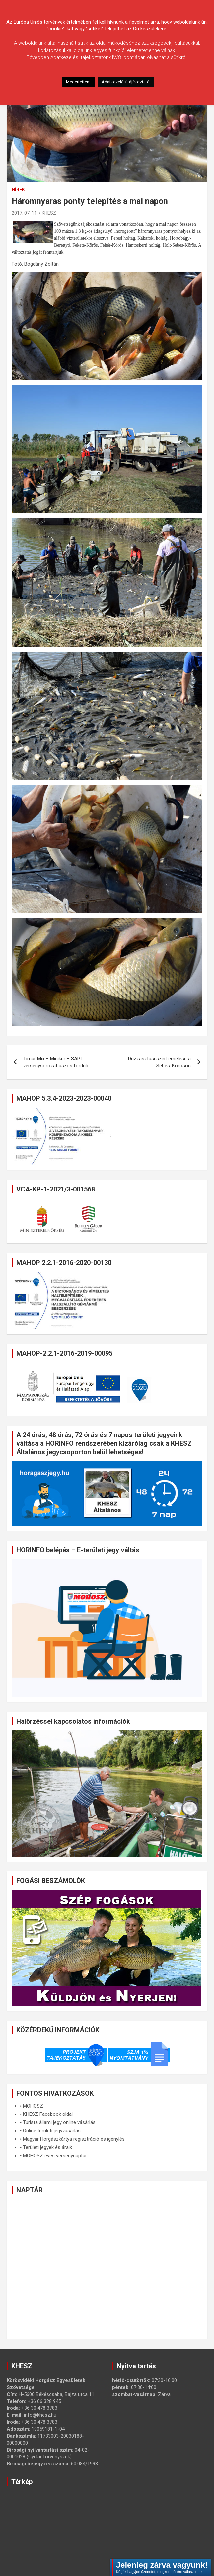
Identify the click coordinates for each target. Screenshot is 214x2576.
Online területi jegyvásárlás (52, 2131)
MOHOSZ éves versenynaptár (55, 2156)
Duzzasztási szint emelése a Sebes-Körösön (159, 1062)
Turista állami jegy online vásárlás (59, 2122)
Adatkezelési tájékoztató (126, 81)
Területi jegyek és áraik (47, 2147)
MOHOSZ (33, 2106)
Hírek (18, 189)
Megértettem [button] (78, 81)
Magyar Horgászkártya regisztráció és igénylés (74, 2139)
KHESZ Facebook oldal (48, 2114)
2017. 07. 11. (25, 213)
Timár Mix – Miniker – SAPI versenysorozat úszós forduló (56, 1062)
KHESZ (49, 213)
